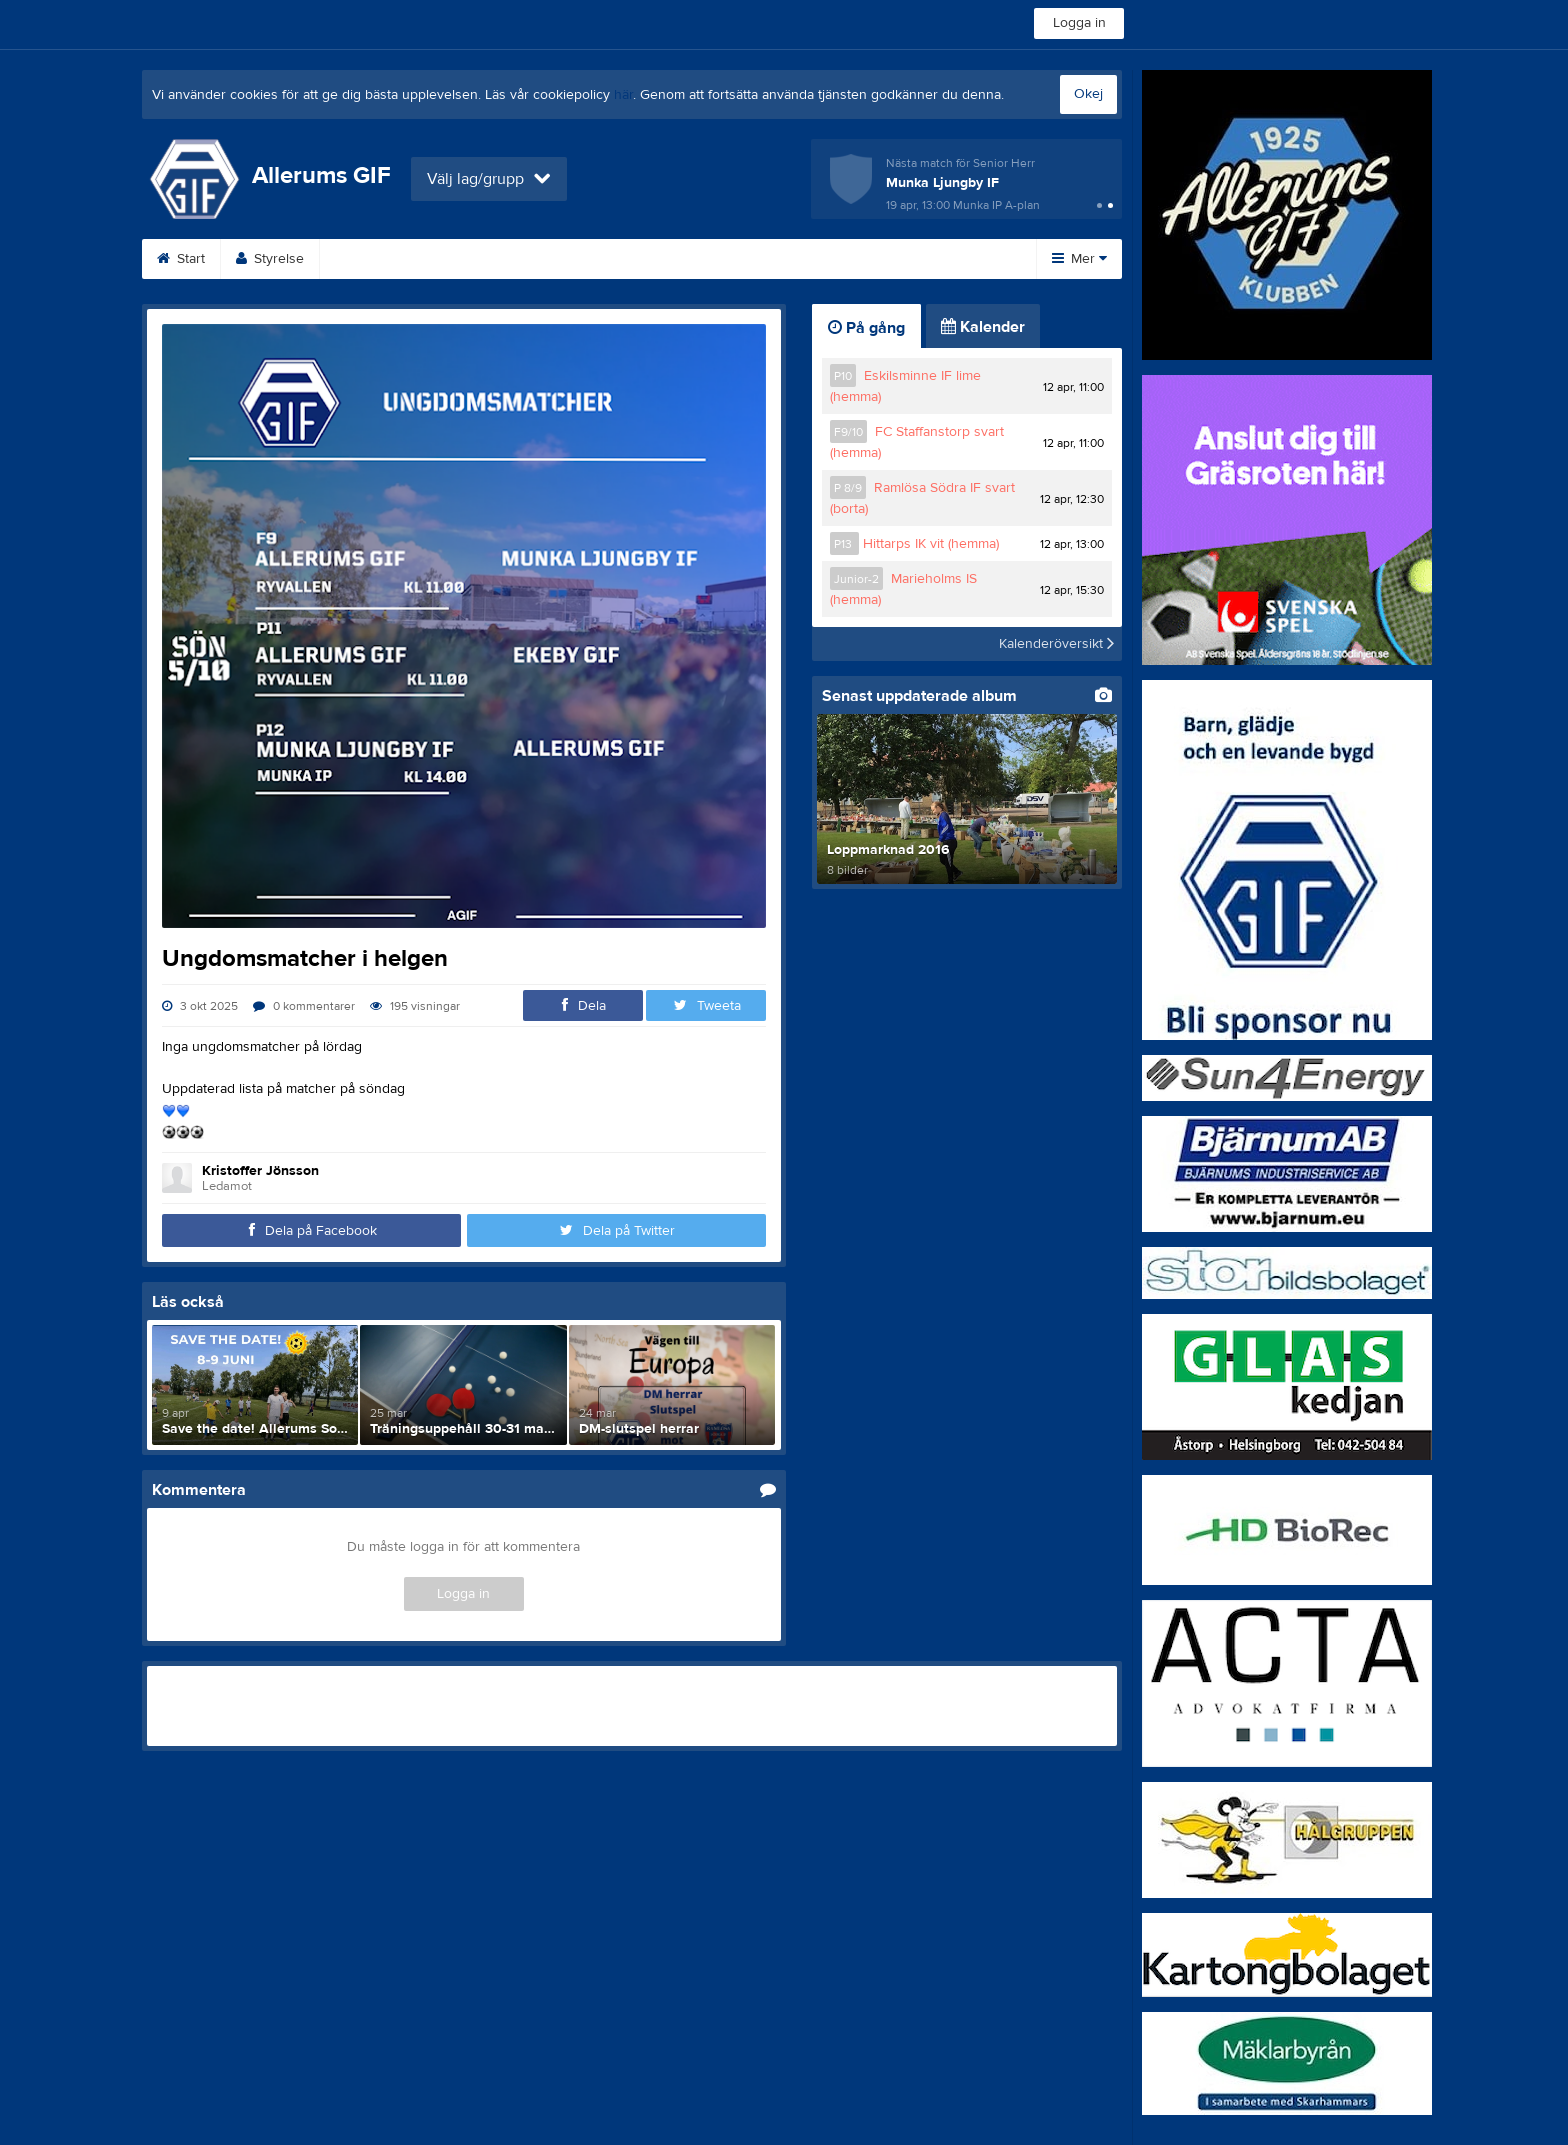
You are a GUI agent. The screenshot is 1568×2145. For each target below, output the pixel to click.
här (623, 95)
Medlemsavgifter (860, 259)
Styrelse (270, 259)
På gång (866, 328)
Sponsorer (601, 259)
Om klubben (722, 259)
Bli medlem (378, 259)
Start (181, 259)
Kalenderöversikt (1056, 644)
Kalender (489, 259)
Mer (1079, 259)
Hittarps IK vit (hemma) (931, 544)
